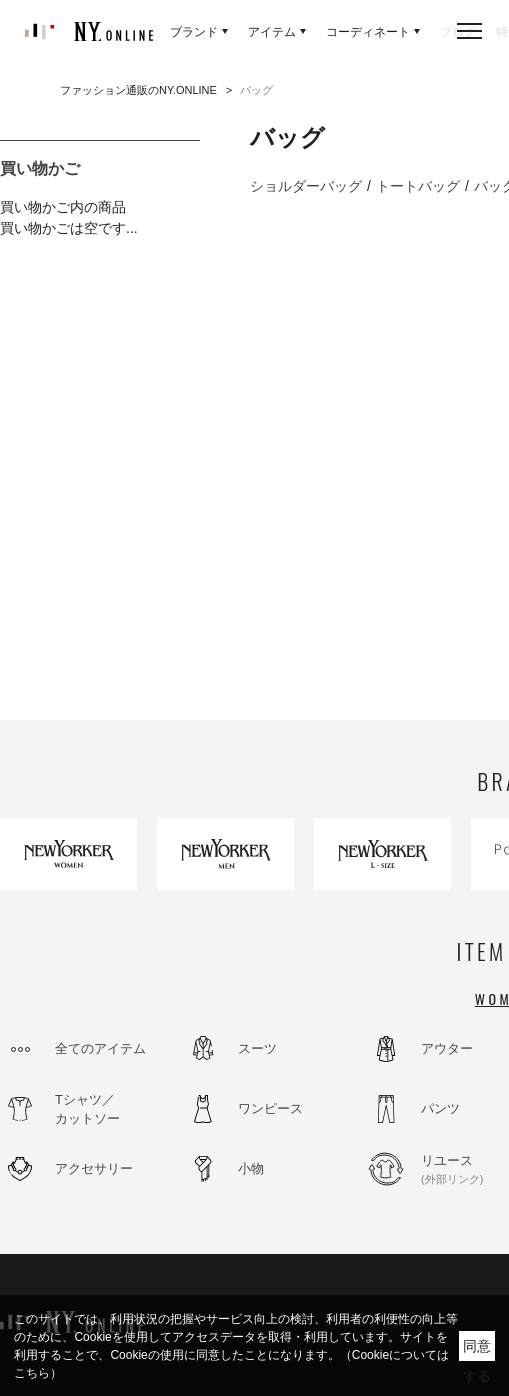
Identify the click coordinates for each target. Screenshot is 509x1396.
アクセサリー (94, 1168)
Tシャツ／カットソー (87, 1109)
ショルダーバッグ (306, 186)
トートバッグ (418, 186)
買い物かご (40, 168)
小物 (251, 1168)
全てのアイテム (100, 1048)
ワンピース (270, 1108)
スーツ (257, 1048)
